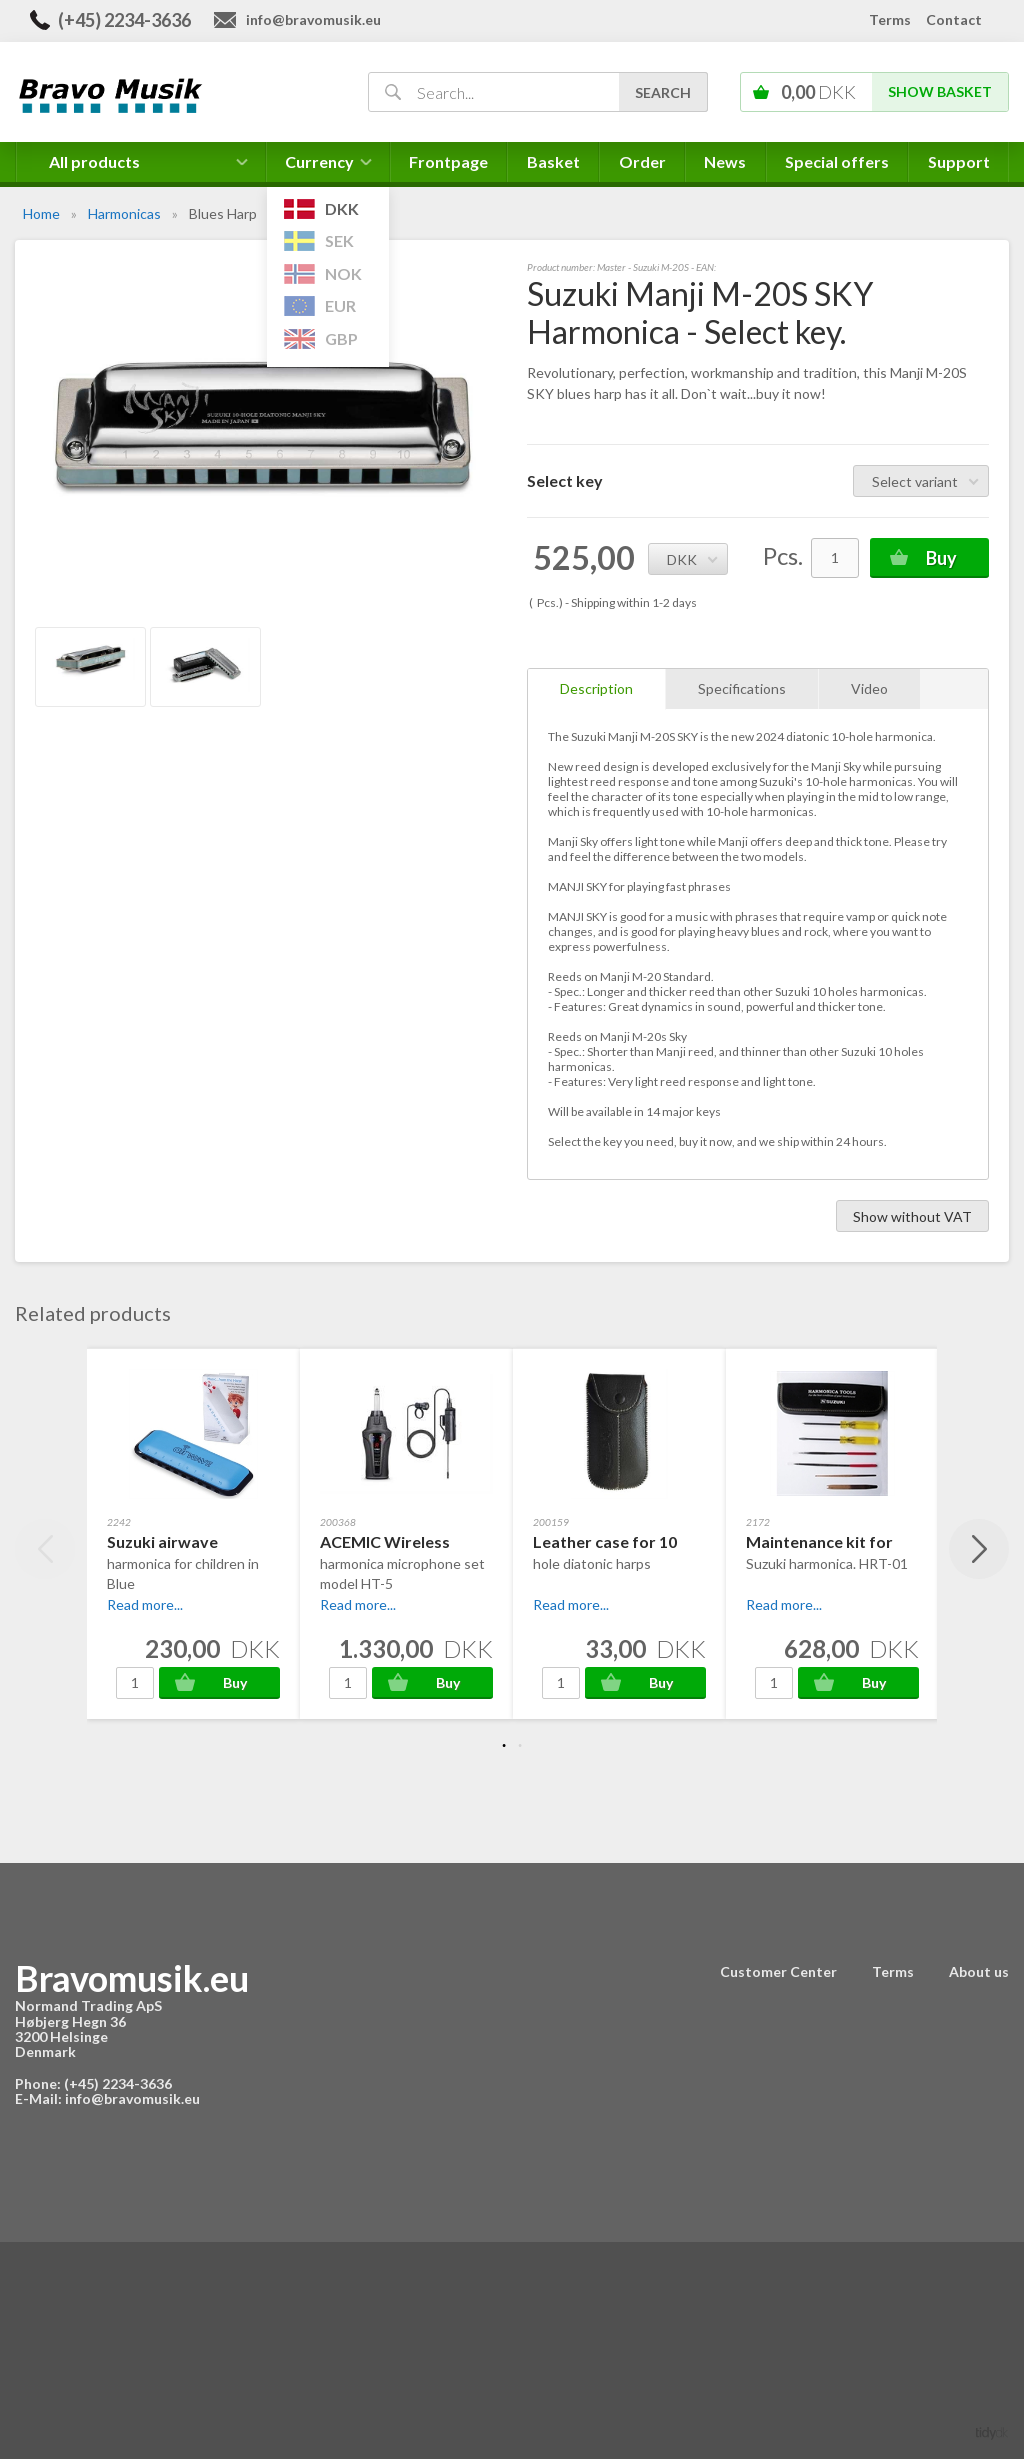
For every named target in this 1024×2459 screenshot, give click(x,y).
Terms (890, 19)
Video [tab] (869, 688)
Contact (954, 19)
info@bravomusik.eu (313, 19)
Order (642, 161)
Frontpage (448, 161)
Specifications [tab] (742, 688)
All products (94, 161)
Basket (553, 161)
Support (959, 161)
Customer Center (778, 1971)
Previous (45, 1549)
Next (979, 1549)
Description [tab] (596, 688)
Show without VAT (912, 1216)
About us (979, 1971)
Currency (328, 167)
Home (41, 213)
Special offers (837, 161)
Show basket (940, 91)
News (725, 161)
